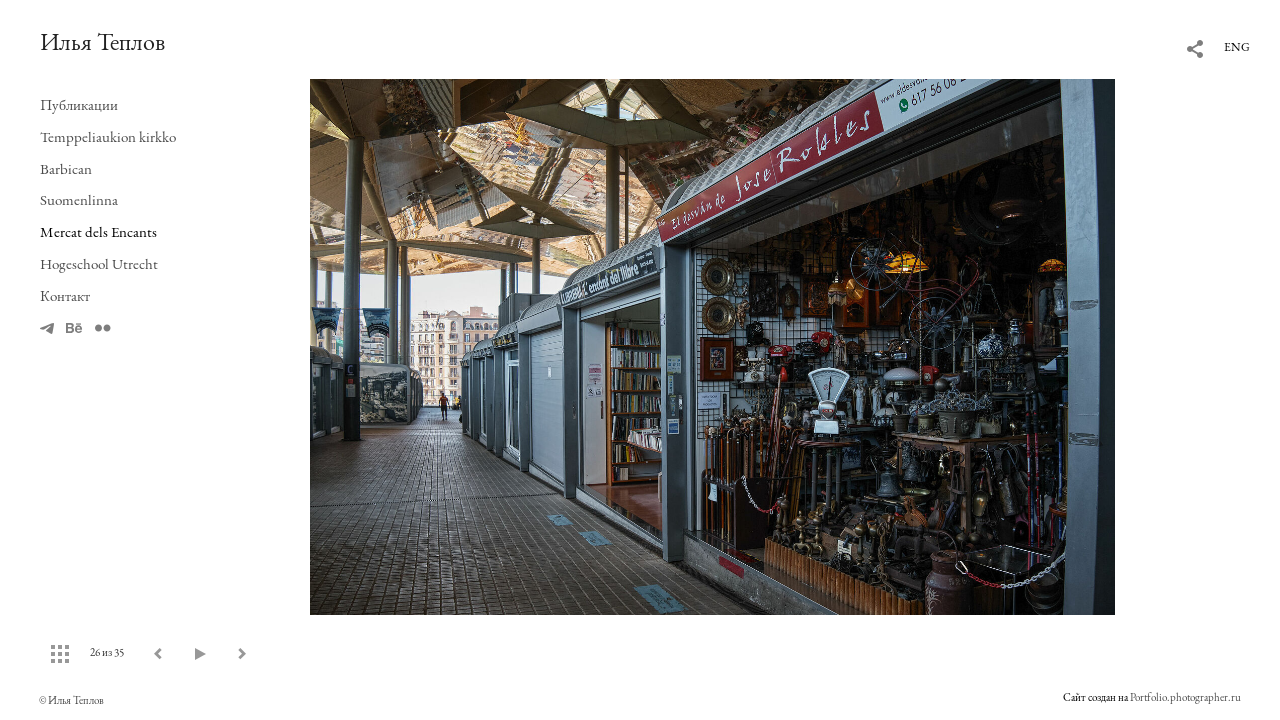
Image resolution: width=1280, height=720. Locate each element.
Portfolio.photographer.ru (1185, 697)
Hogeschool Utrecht (99, 263)
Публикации (79, 104)
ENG (1237, 47)
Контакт (65, 295)
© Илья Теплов (71, 700)
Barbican (66, 168)
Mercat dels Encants (98, 231)
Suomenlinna (79, 199)
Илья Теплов (102, 41)
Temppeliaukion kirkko (108, 136)
